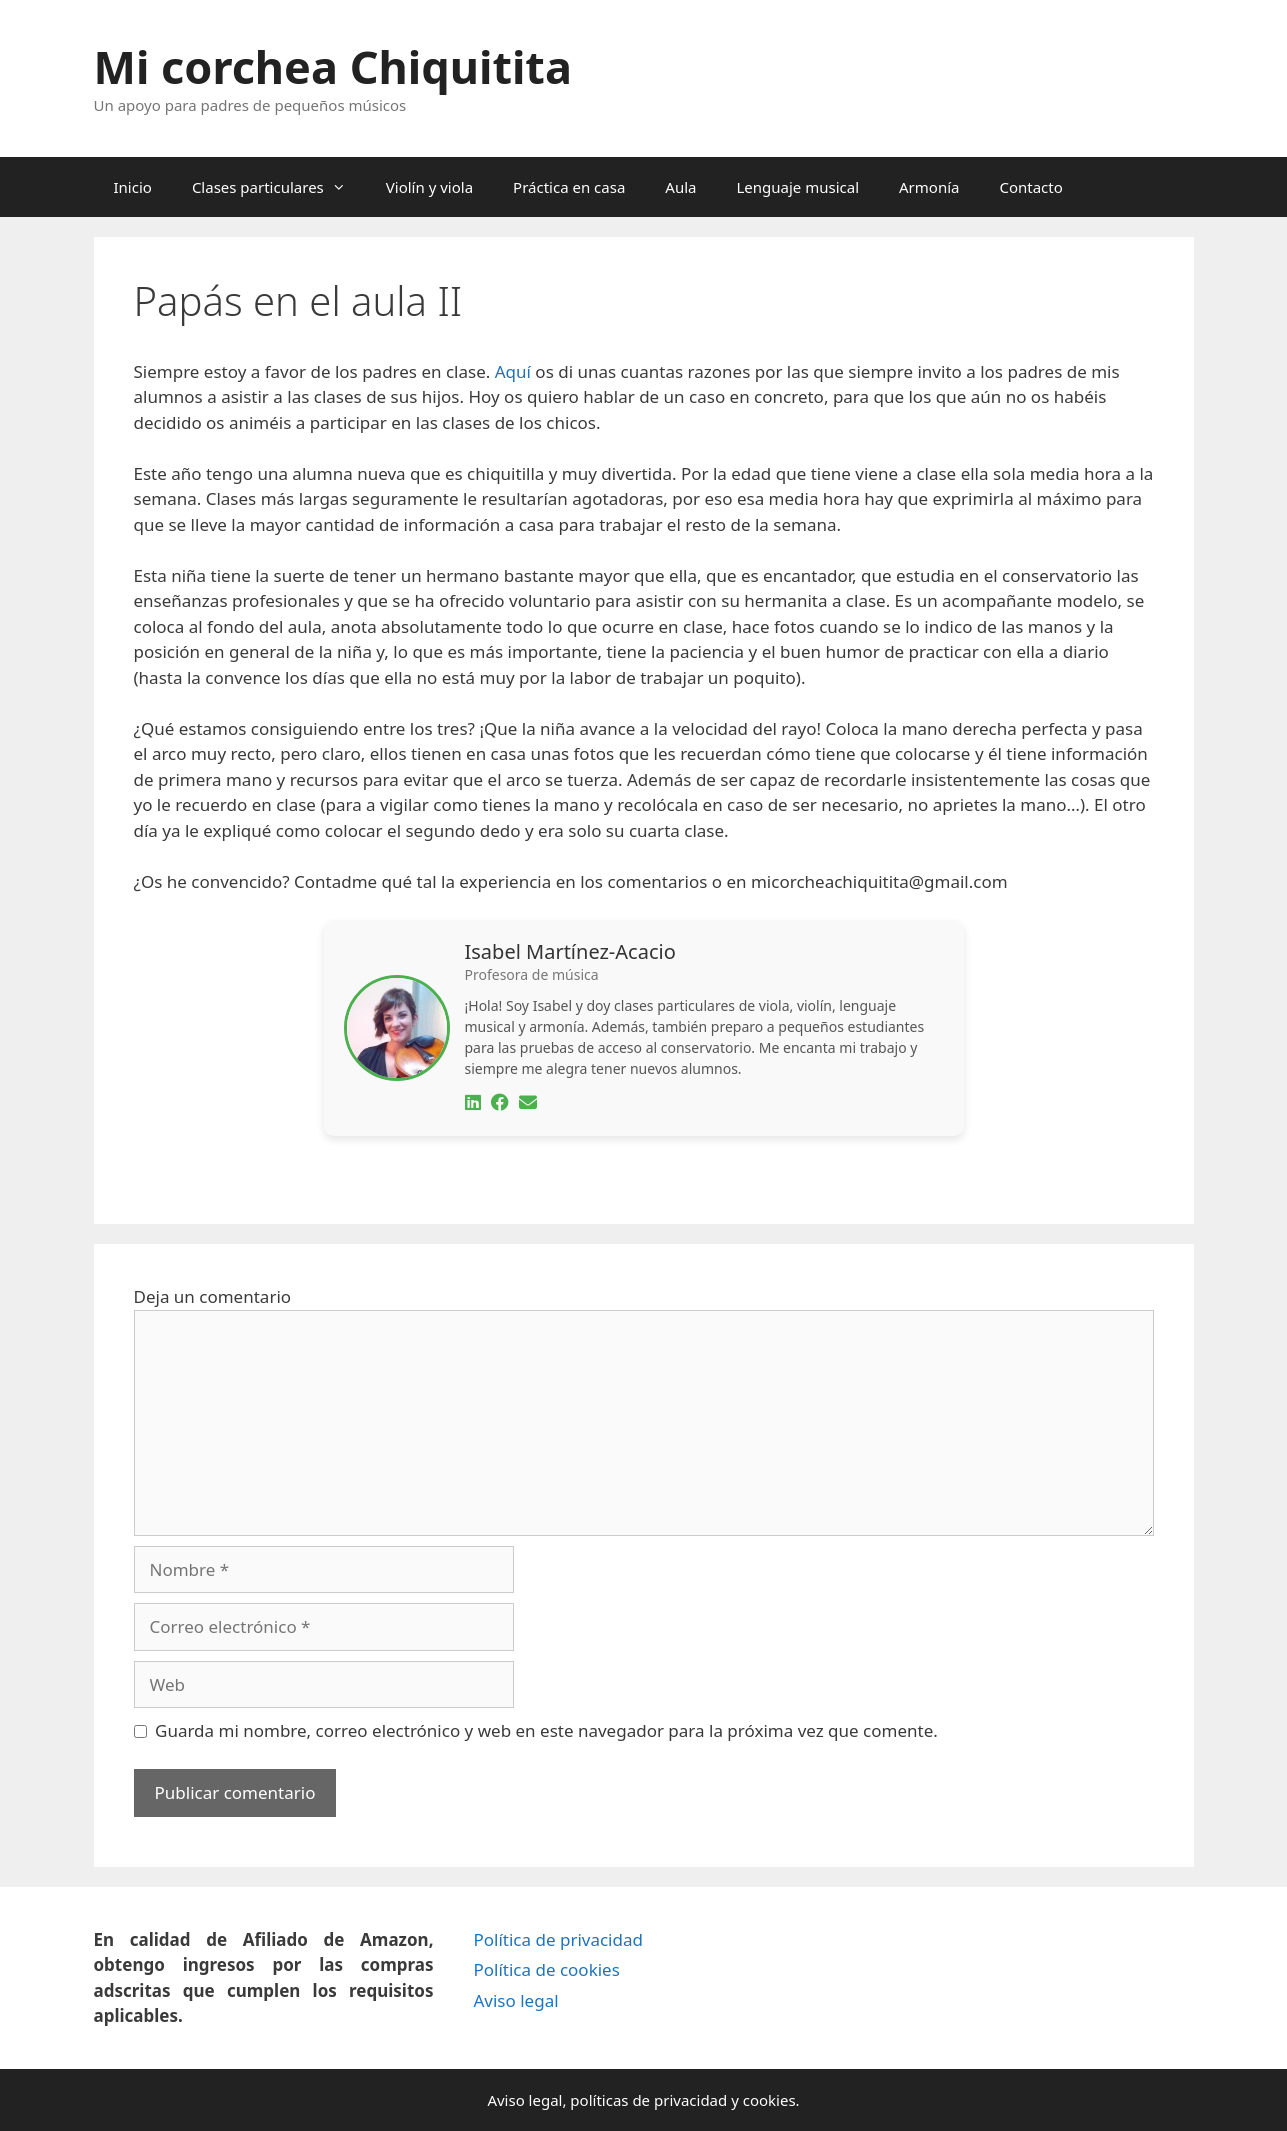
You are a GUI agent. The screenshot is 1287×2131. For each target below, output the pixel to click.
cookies (769, 2100)
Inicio (133, 187)
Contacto (1030, 187)
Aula (680, 187)
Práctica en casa (569, 187)
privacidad (690, 2100)
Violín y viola (429, 187)
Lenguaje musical (797, 187)
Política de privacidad (557, 1939)
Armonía (929, 187)
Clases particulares (279, 187)
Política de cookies (546, 1969)
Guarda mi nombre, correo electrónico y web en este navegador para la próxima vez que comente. (546, 1730)
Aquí (513, 371)
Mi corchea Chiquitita (333, 66)
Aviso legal (515, 2000)
